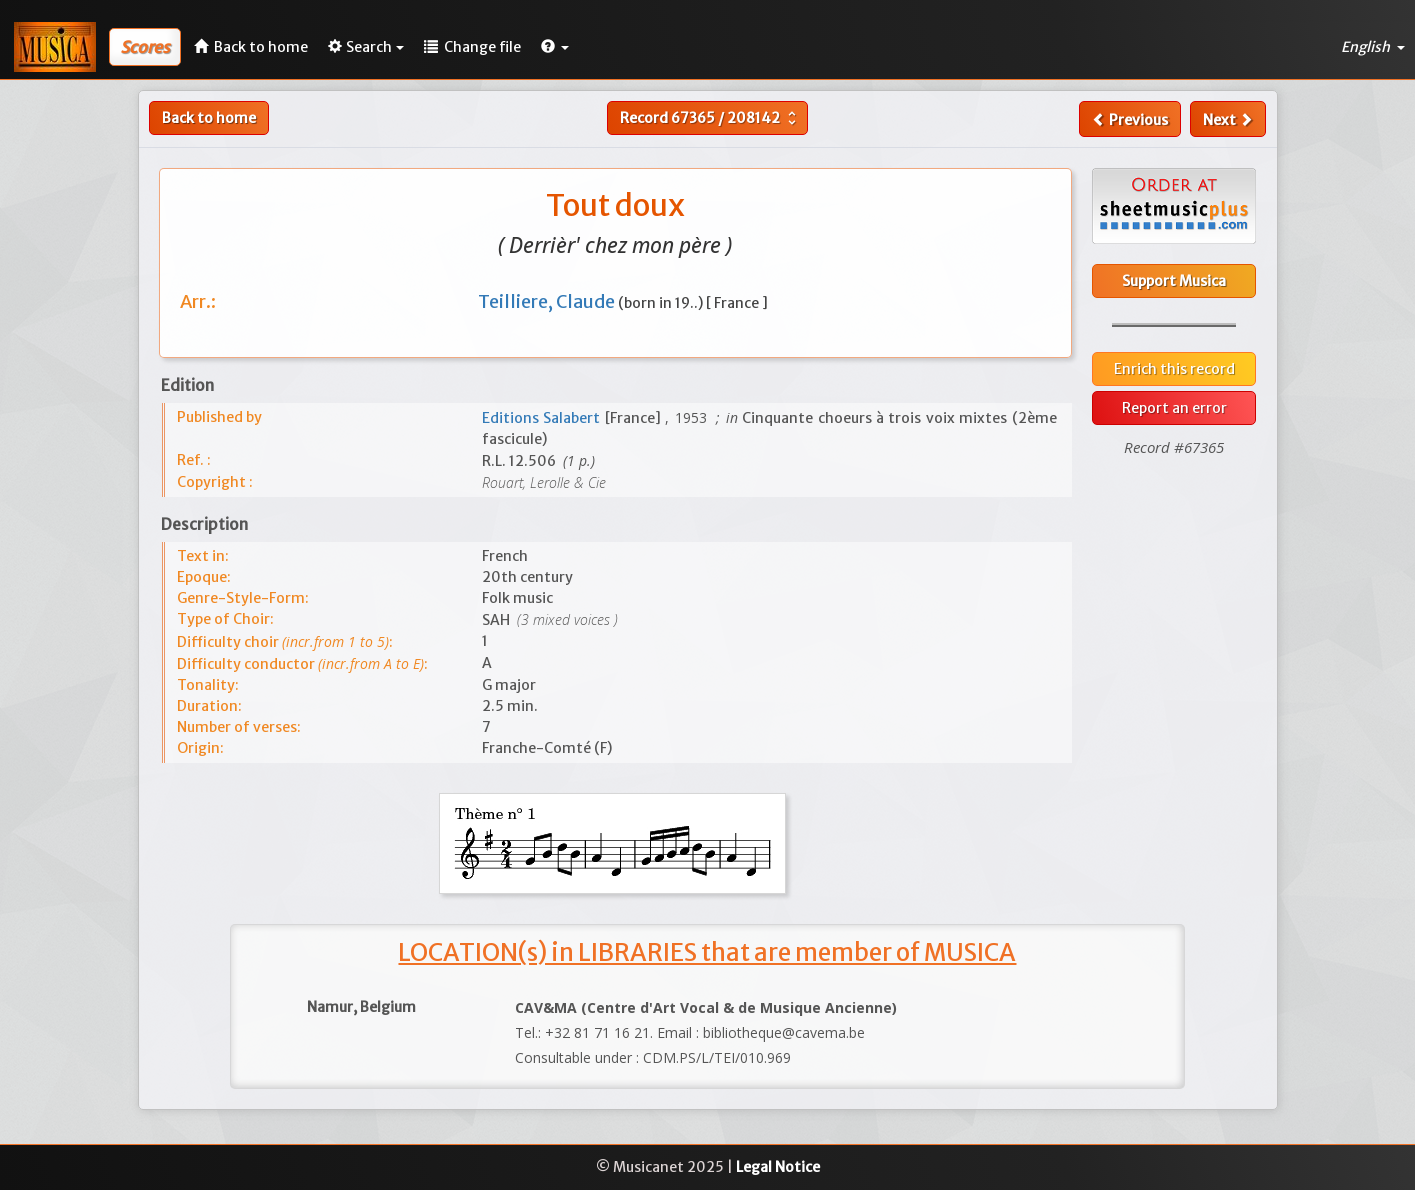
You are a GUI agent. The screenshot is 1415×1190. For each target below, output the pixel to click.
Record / (710, 118)
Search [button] (366, 47)
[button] (555, 47)
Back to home (209, 118)
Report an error (1174, 408)
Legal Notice (778, 1167)
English (1373, 47)
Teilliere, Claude (548, 301)
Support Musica (1174, 281)
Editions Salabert (543, 418)
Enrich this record (1174, 369)
